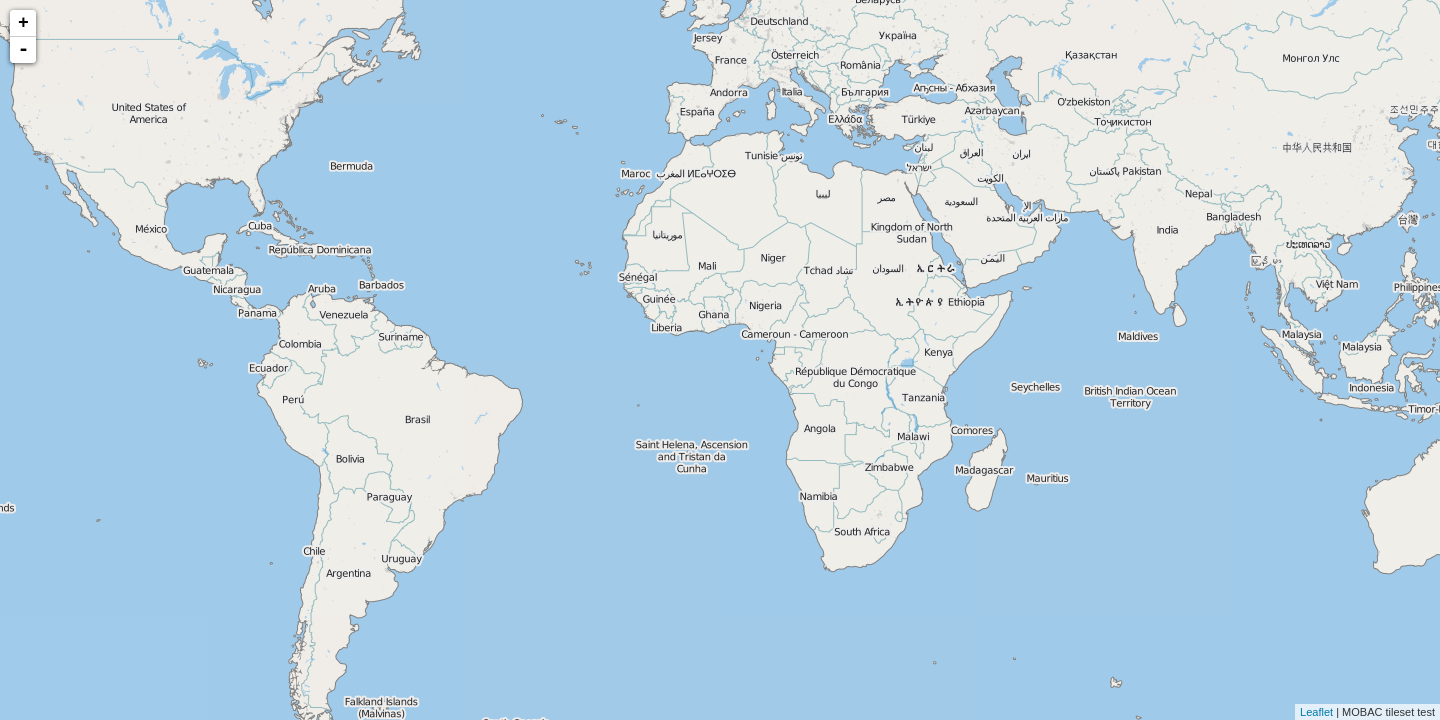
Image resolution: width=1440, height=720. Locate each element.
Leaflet (1316, 712)
